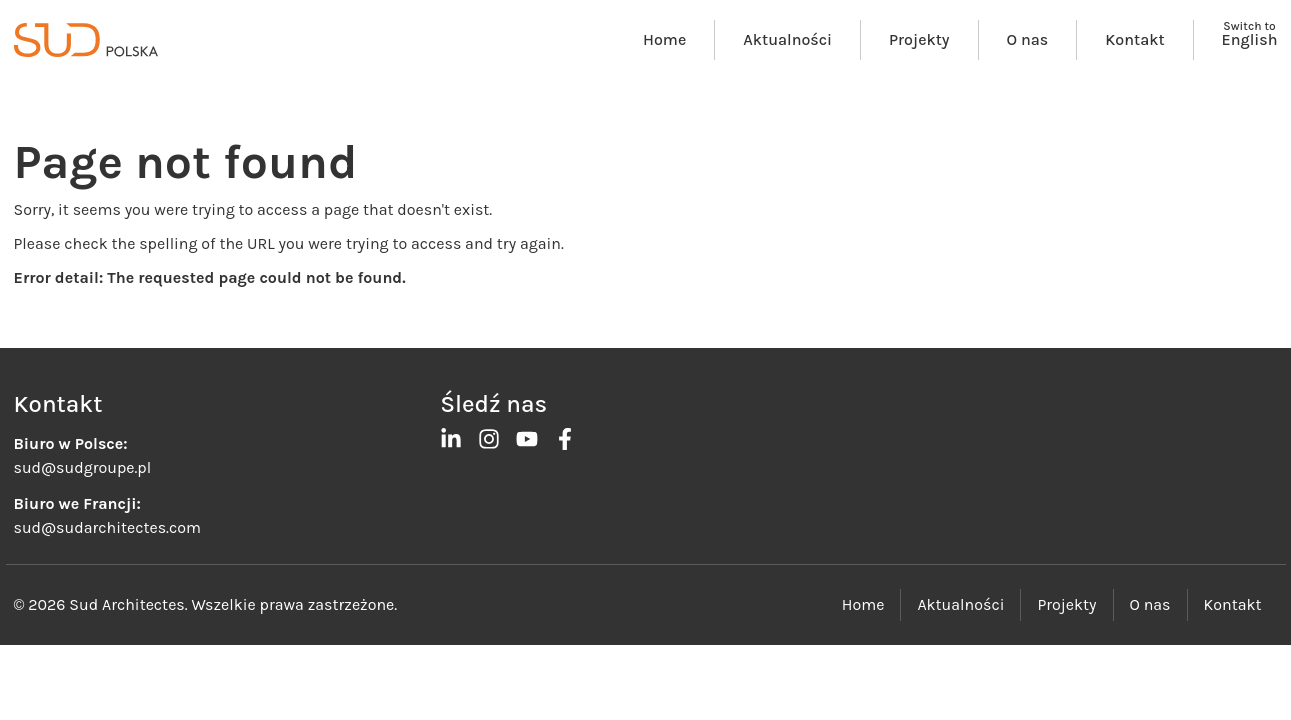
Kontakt (1134, 39)
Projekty (919, 39)
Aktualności (787, 39)
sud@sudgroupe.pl (83, 467)
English (1250, 39)
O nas (1028, 39)
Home (664, 39)
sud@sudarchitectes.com (107, 527)
